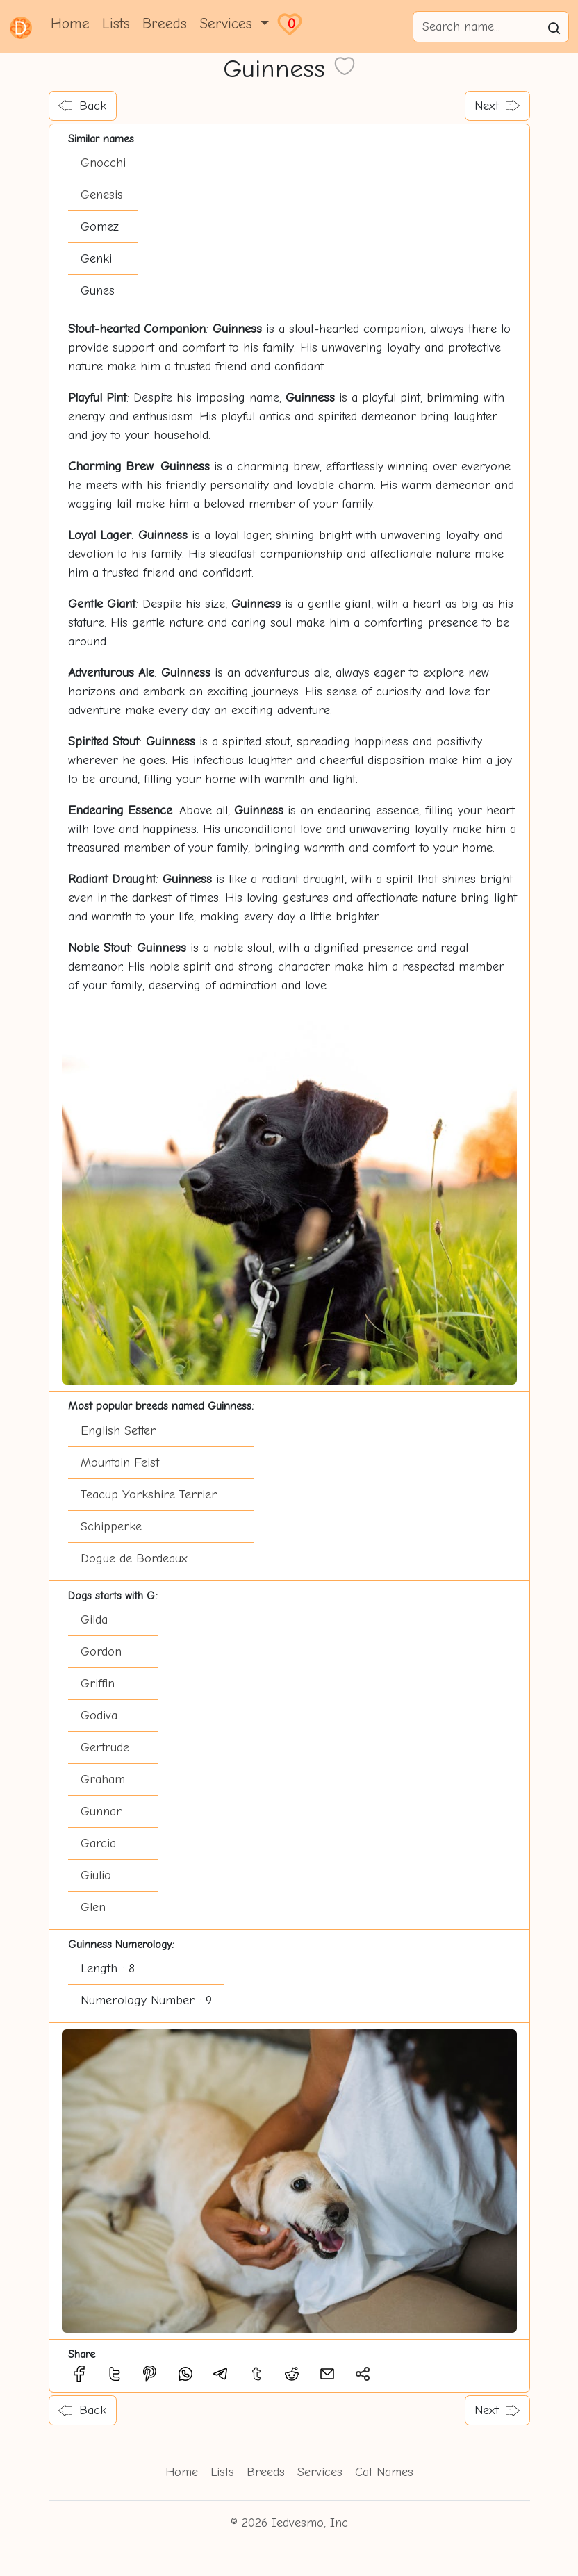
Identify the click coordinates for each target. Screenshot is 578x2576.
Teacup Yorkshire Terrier (149, 1494)
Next (497, 106)
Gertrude (105, 1747)
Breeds (164, 23)
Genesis (102, 195)
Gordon (101, 1651)
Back (82, 106)
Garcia (98, 1843)
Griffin (98, 1683)
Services (319, 2472)
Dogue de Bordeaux (134, 1558)
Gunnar (101, 1811)
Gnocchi (103, 163)
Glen (93, 1907)
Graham (103, 1779)
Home (70, 23)
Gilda (94, 1619)
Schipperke (111, 1526)
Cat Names (384, 2472)
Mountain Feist (120, 1462)
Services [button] (228, 23)
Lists (116, 23)
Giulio (96, 1875)
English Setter (118, 1430)
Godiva (99, 1715)
